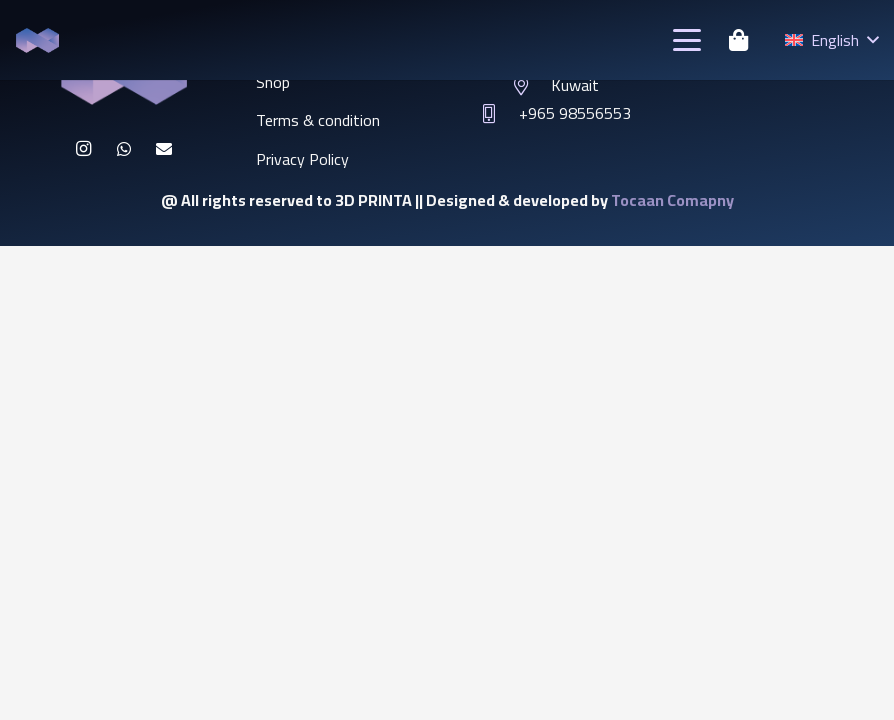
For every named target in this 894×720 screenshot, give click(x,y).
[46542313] (37, 40)
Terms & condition (318, 120)
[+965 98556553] (499, 113)
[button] (687, 40)
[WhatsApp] (124, 149)
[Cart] (738, 40)
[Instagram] (84, 149)
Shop (273, 82)
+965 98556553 (575, 113)
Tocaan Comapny (672, 200)
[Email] (164, 149)
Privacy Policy (302, 159)
